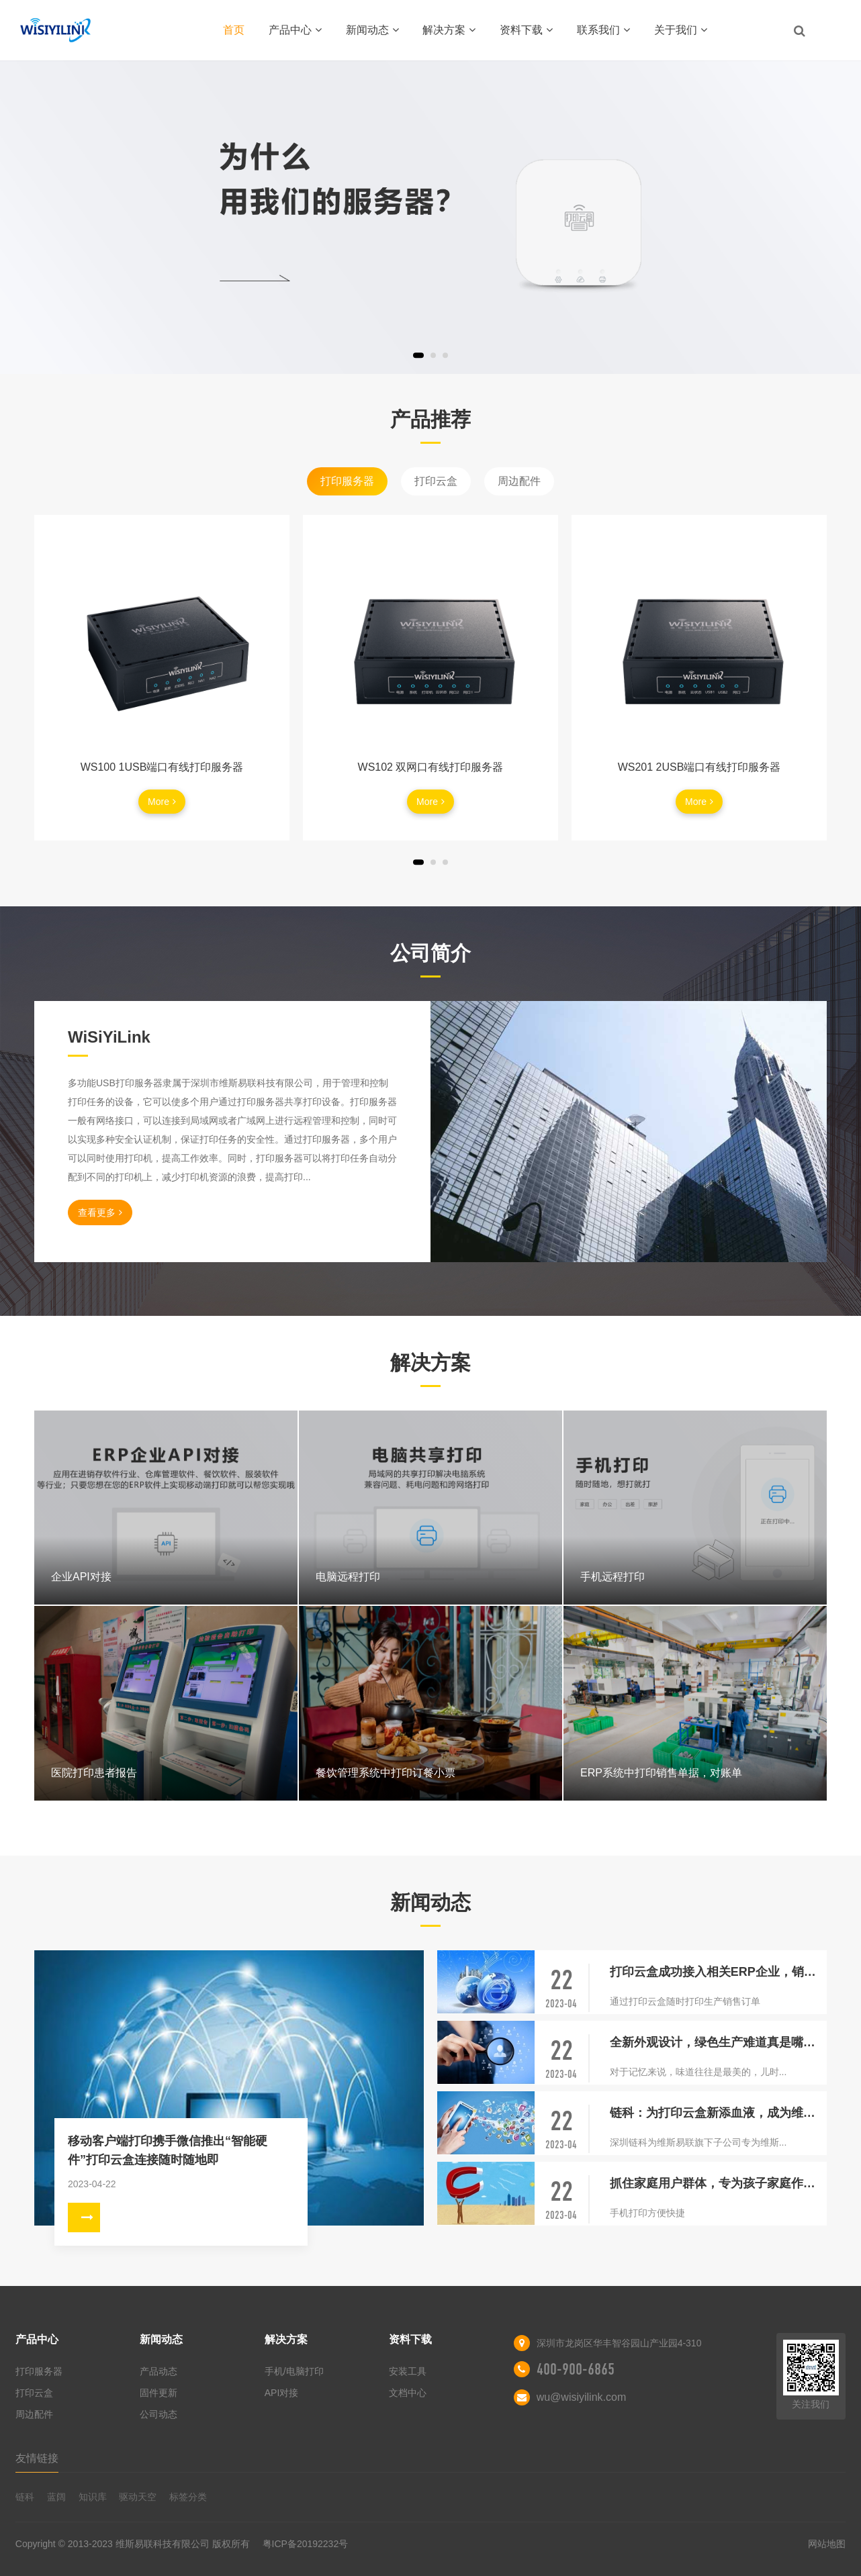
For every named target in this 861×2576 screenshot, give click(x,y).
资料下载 (526, 30)
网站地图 (827, 2543)
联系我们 (603, 30)
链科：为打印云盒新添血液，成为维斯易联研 (718, 2112)
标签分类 (188, 2496)
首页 (233, 30)
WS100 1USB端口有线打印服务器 (162, 767)
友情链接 (36, 2458)
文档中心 (407, 2392)
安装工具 (407, 2371)
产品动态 (158, 2371)
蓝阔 (56, 2496)
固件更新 (158, 2392)
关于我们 (680, 30)
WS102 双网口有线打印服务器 (431, 767)
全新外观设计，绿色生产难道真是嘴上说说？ (718, 2042)
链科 (24, 2496)
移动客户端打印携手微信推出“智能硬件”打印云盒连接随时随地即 (167, 2150)
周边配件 (519, 481)
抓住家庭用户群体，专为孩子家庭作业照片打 (718, 2183)
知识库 (93, 2496)
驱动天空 (137, 2496)
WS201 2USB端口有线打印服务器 (699, 767)
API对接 (282, 2392)
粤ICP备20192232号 (306, 2543)
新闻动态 (372, 30)
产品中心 (295, 30)
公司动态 (158, 2414)
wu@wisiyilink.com (582, 2397)
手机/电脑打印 (294, 2371)
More (162, 801)
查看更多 (100, 1212)
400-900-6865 (576, 2369)
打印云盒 (435, 481)
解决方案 (448, 30)
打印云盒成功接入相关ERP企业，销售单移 (718, 1971)
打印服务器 (347, 481)
